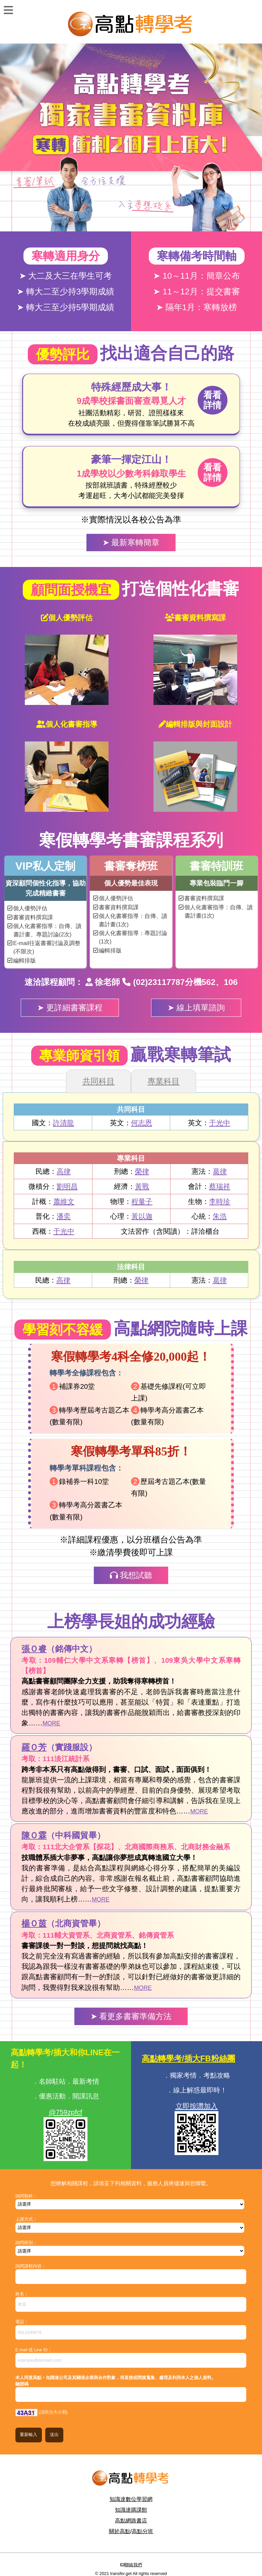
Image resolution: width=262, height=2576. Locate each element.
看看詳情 (212, 400)
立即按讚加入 (197, 2106)
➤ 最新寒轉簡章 (131, 542)
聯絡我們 (133, 2564)
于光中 (219, 1123)
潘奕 (64, 1216)
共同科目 (98, 1081)
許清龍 (63, 1123)
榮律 (142, 1171)
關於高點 (119, 2531)
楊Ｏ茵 (34, 1923)
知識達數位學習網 (131, 2499)
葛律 (220, 1171)
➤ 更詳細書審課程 (70, 1007)
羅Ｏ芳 (34, 1747)
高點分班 (142, 2531)
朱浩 (220, 1216)
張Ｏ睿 (34, 1648)
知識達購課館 (131, 2510)
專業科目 (163, 1081)
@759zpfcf (65, 2112)
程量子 (141, 1201)
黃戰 (142, 1186)
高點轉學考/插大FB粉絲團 (188, 2058)
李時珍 (219, 1201)
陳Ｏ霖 (34, 1835)
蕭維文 (63, 1201)
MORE (51, 1723)
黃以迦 (141, 1216)
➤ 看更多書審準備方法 (131, 2016)
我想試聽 (131, 1575)
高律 (64, 1171)
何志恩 (141, 1123)
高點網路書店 (131, 2520)
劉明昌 (67, 1186)
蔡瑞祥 (219, 1186)
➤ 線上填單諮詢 (196, 1007)
